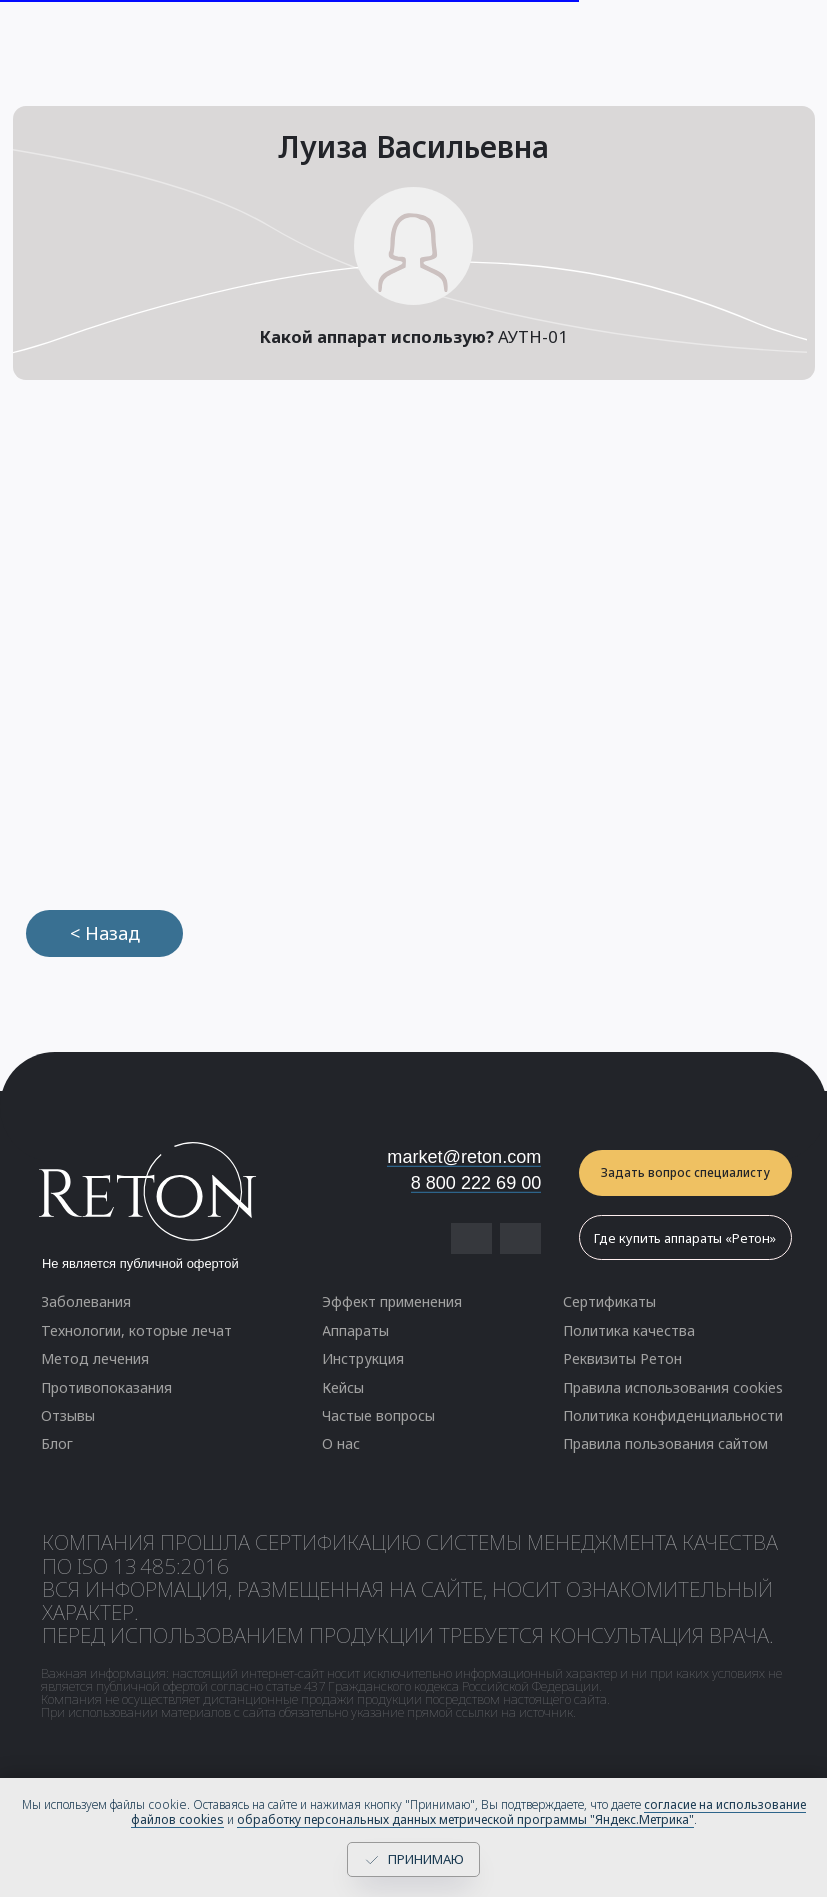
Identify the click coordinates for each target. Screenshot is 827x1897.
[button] (685, 1172)
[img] (520, 1238)
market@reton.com (464, 1157)
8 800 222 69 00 (476, 1183)
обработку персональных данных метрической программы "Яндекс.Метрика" (465, 1819)
